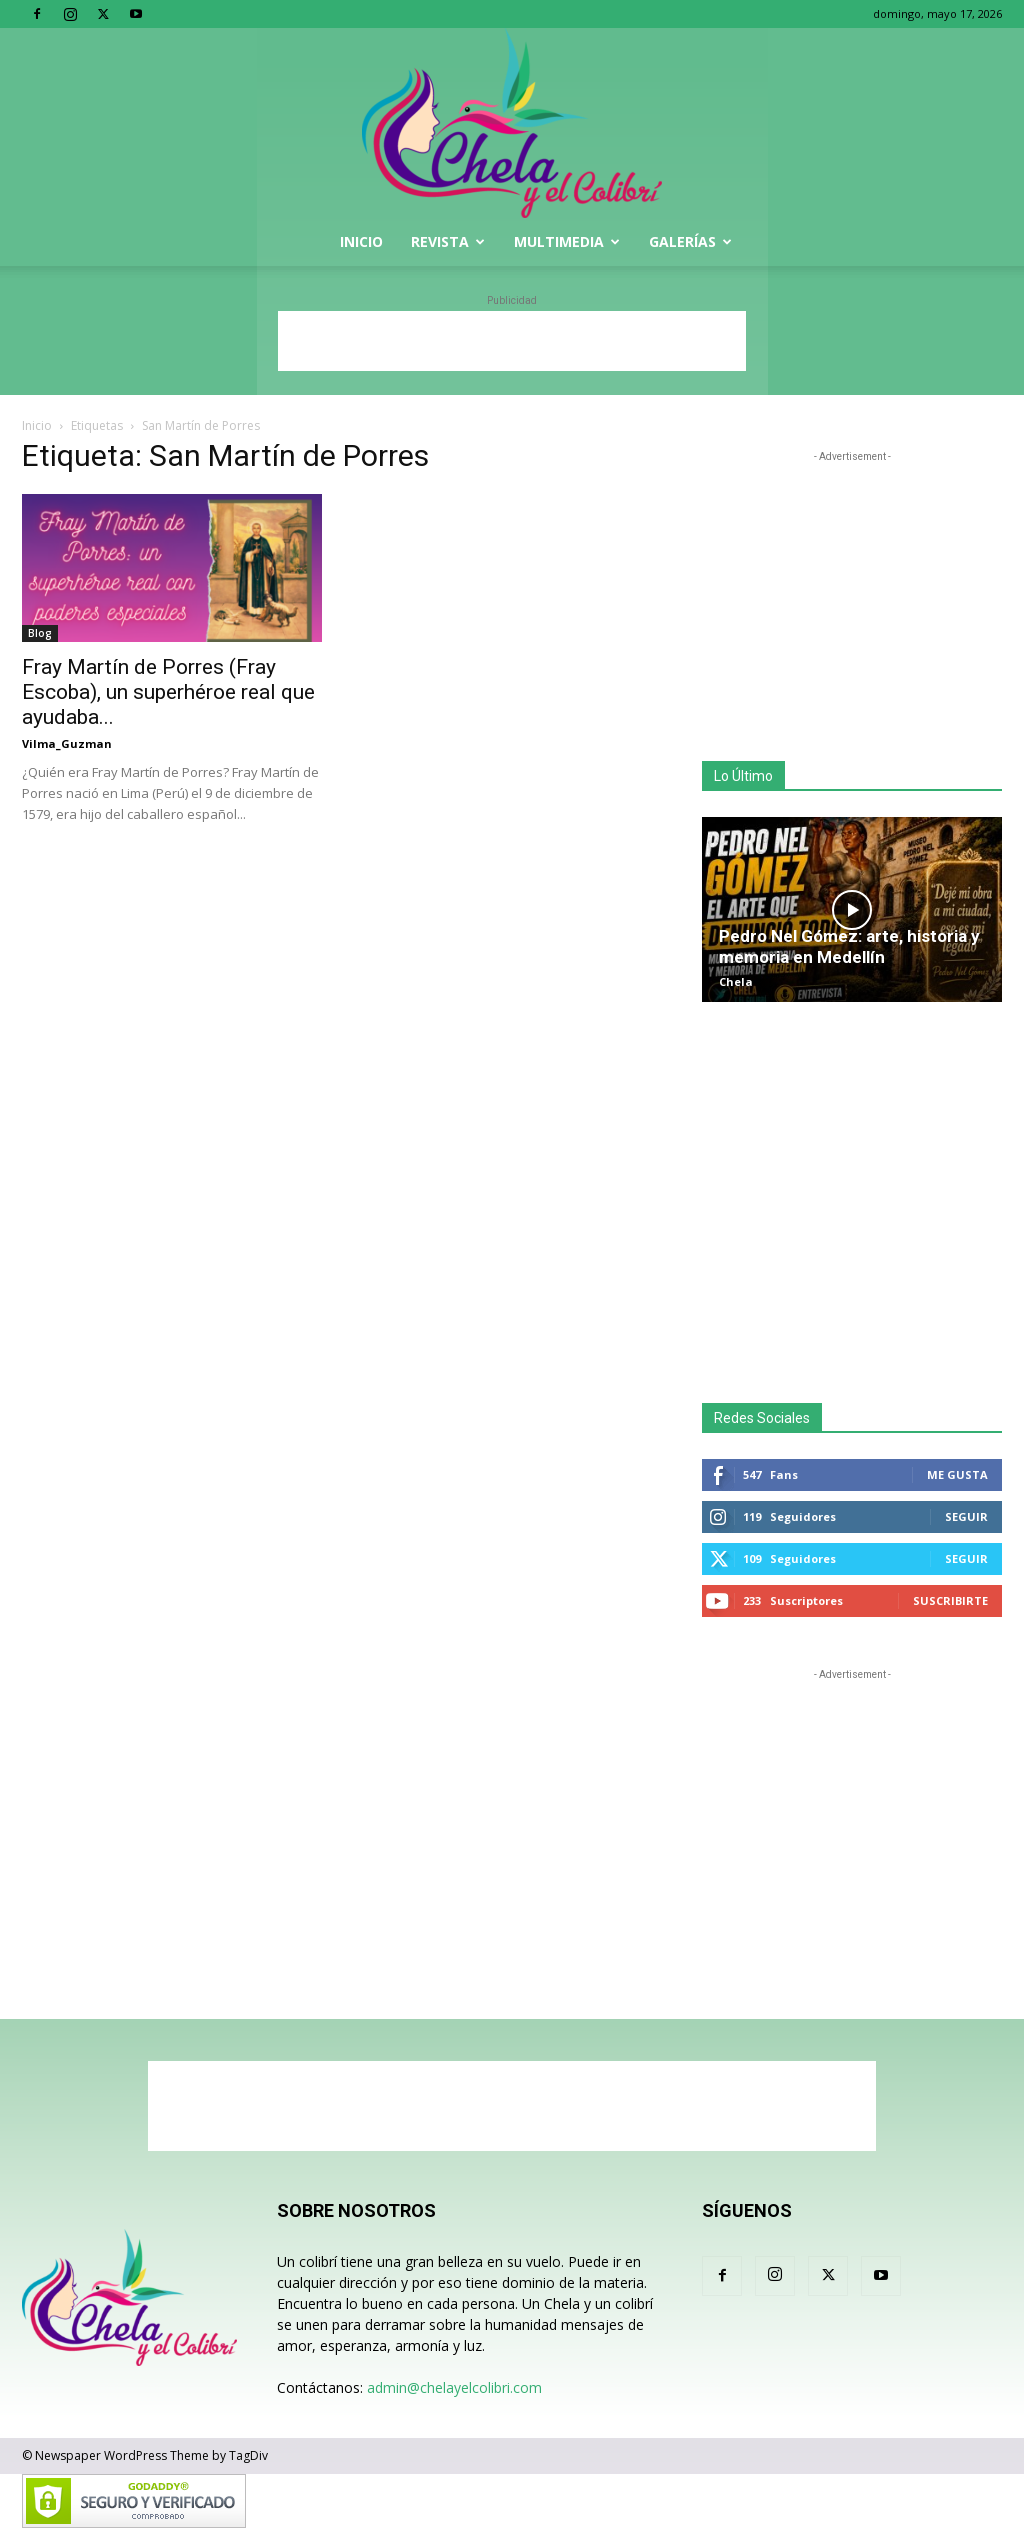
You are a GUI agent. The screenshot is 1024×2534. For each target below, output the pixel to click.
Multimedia (567, 241)
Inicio (361, 241)
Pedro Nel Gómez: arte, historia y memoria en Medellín (849, 946)
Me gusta (957, 1474)
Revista (448, 241)
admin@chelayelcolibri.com (454, 2387)
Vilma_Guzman (67, 743)
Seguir (966, 1516)
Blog (40, 633)
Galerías (690, 241)
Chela (736, 981)
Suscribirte (950, 1600)
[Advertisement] (512, 341)
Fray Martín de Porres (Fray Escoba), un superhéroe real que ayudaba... (168, 692)
